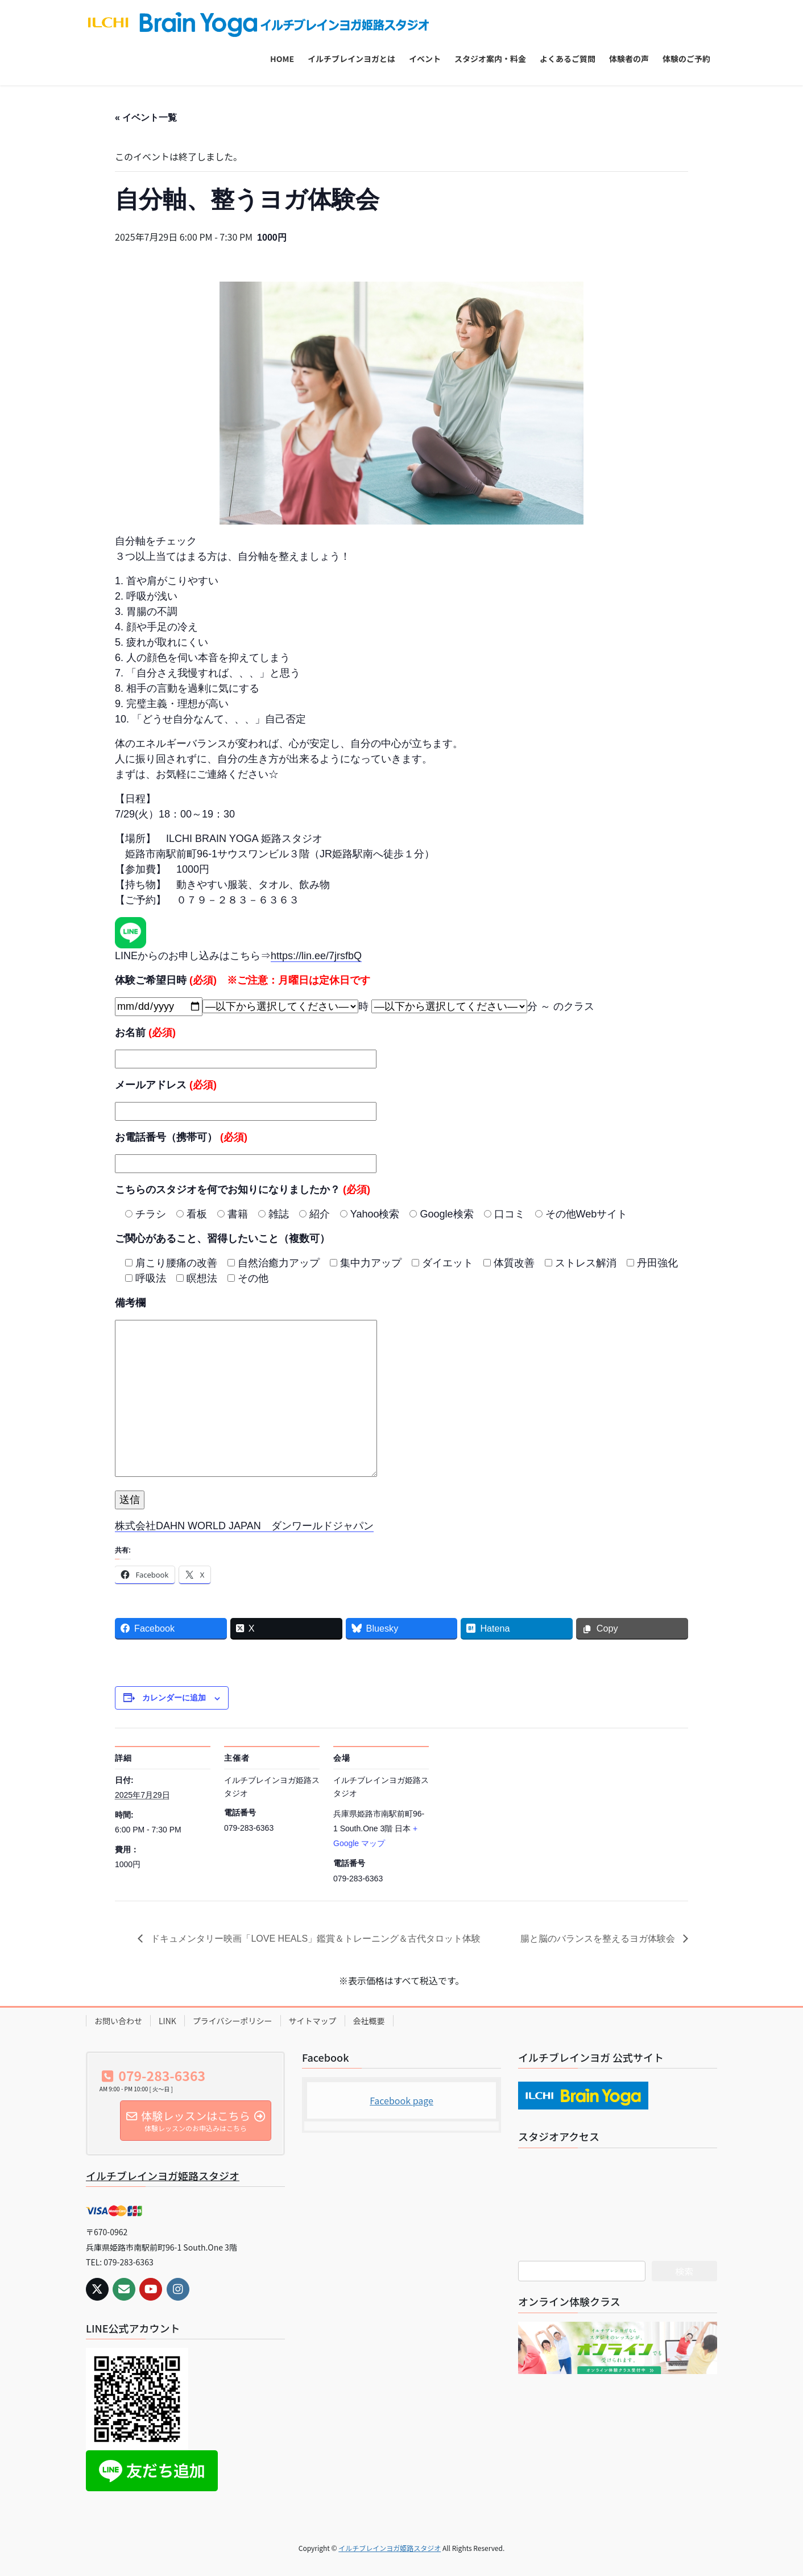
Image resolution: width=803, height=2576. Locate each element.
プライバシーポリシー (232, 2020)
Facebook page (401, 2100)
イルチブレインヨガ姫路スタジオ (162, 2175)
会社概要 (369, 2020)
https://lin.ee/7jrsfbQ (316, 955)
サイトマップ (313, 2020)
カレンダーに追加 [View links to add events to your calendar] (174, 1697)
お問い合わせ (118, 2020)
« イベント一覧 (146, 117)
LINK (167, 2020)
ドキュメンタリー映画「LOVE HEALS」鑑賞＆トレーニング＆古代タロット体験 (314, 1938)
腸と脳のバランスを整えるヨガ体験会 (598, 1938)
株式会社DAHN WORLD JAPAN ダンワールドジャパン (244, 1525)
